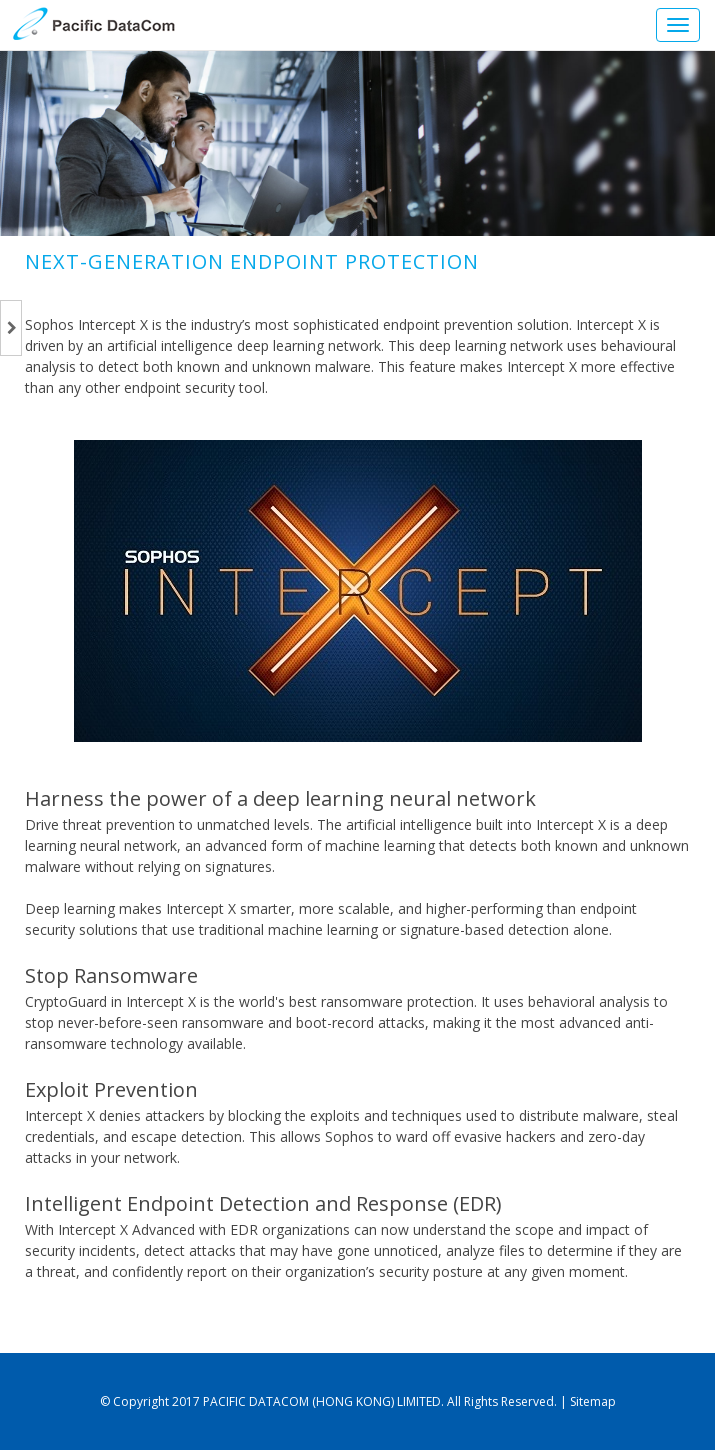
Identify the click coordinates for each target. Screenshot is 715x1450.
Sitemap (593, 1401)
